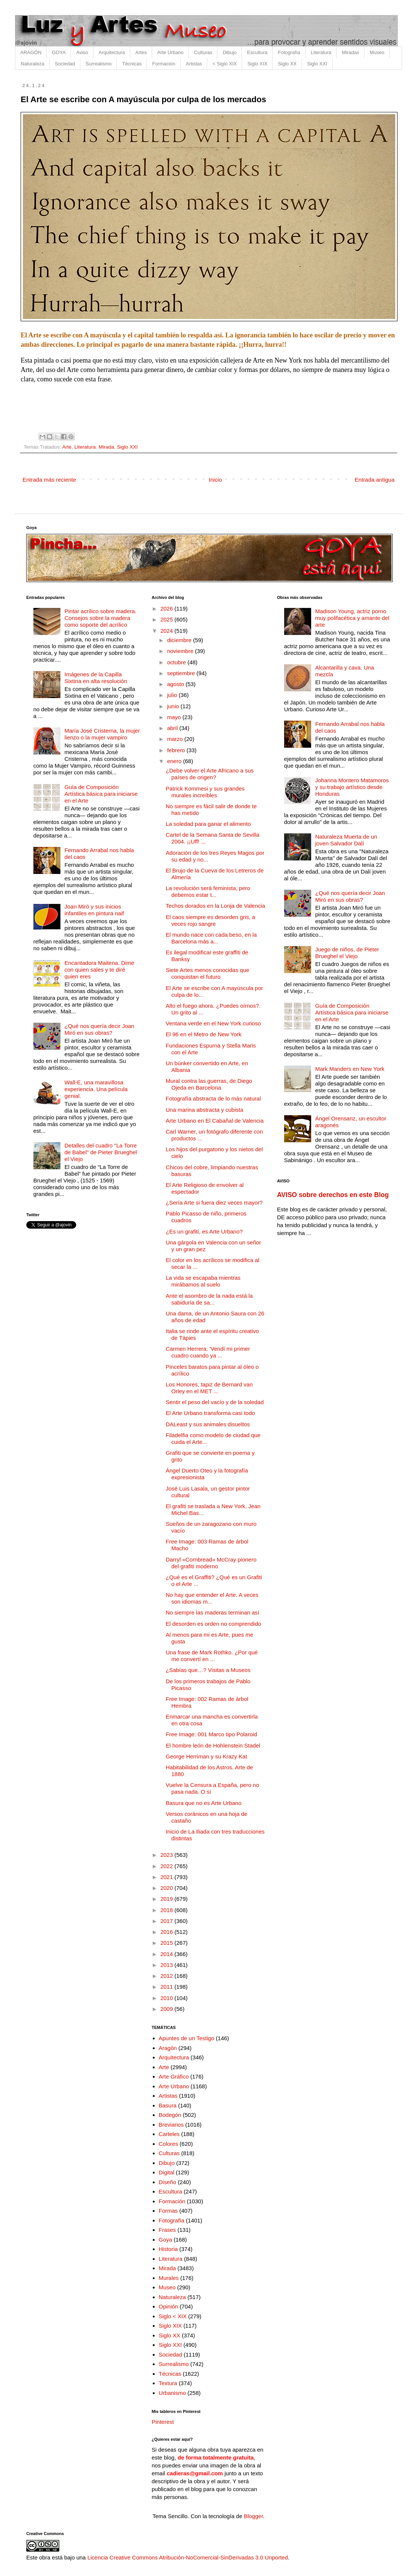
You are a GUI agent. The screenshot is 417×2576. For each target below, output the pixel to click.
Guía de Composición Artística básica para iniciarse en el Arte (101, 794)
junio (174, 706)
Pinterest (163, 2422)
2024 (167, 630)
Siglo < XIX (173, 2316)
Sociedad (65, 64)
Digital (167, 2172)
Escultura (257, 52)
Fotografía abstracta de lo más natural (213, 1098)
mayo (174, 717)
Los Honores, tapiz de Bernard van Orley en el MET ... (209, 1387)
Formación (163, 64)
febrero (177, 750)
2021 (167, 1877)
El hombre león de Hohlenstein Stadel (213, 1745)
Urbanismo (172, 2393)
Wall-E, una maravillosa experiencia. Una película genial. (96, 1089)
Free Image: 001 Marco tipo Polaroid (211, 1734)
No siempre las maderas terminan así (212, 1612)
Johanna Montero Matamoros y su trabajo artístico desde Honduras (352, 787)
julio (173, 695)
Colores (168, 2144)
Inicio (215, 479)
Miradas (350, 52)
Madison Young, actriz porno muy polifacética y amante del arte (352, 618)
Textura (168, 2383)
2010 (167, 1998)
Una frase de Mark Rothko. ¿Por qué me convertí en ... (212, 1655)
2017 (167, 1921)
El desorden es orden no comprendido (213, 1624)
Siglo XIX (257, 64)
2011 (167, 1986)
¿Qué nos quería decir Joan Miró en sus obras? (99, 1029)
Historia (168, 2249)
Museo (377, 52)
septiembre (181, 673)
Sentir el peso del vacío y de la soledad (215, 1402)
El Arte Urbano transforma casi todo (210, 1413)
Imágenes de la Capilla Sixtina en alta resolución (96, 677)
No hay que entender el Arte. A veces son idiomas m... (212, 1598)
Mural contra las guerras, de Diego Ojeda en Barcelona (209, 1084)
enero (175, 761)
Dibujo (229, 52)
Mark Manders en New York (349, 1069)
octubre (177, 662)
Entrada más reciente (49, 479)
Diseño (167, 2182)
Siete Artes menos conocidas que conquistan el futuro (208, 973)
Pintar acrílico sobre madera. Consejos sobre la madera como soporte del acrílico (101, 618)
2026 (167, 608)
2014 (167, 1954)
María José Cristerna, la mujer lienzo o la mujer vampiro (102, 734)
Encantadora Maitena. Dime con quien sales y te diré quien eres (99, 970)
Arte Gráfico (174, 2076)
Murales (169, 2278)
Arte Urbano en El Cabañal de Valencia (215, 1120)
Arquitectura (112, 52)
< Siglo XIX (224, 64)
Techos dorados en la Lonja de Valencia (215, 906)
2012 (167, 1976)
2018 (167, 1910)
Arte (67, 447)
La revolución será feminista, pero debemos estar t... (208, 891)
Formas (168, 2210)
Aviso (82, 52)
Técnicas (132, 64)
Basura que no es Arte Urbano (204, 1803)
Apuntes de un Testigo (186, 2038)
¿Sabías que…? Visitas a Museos (208, 1670)
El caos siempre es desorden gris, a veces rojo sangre (210, 920)
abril (173, 728)
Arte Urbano (170, 52)
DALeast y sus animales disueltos (208, 1424)
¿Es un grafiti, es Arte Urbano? (204, 1231)
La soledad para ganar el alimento (208, 824)
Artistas (194, 64)
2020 (167, 1888)
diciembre (180, 640)
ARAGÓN (30, 52)
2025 (167, 619)
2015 (167, 1943)
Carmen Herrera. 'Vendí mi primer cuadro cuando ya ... (208, 1352)
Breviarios (171, 2124)
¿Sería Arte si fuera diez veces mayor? (214, 1202)
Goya (165, 2239)
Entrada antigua (374, 479)
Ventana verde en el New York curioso (213, 1023)
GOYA (59, 52)
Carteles (169, 2134)
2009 (167, 2009)
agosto (176, 684)
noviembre (181, 651)
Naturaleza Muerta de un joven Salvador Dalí (346, 840)
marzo (175, 739)
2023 (167, 1855)
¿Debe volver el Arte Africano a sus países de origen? (210, 773)
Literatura (321, 52)
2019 (167, 1899)
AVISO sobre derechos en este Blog (333, 1195)
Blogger (253, 2516)
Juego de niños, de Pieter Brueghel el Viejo (347, 952)
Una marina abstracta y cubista (205, 1110)
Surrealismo (98, 64)
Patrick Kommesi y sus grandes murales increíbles (205, 791)
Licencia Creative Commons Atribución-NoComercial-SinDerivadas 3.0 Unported (187, 2557)
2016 (167, 1932)
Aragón (168, 2048)
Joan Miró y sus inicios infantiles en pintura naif (94, 909)
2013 (167, 1965)
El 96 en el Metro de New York (204, 1034)
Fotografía (289, 52)
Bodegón (170, 2115)
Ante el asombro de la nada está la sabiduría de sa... (209, 1299)
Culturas (203, 52)
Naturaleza (32, 64)
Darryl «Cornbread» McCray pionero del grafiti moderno (211, 1562)
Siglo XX (287, 64)
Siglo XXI (317, 64)
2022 (167, 1866)
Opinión (168, 2306)
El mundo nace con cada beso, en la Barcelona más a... (211, 938)
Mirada (106, 447)
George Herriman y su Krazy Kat (206, 1756)
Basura (168, 2105)
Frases (167, 2230)
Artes (141, 52)
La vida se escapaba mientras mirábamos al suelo (203, 1281)
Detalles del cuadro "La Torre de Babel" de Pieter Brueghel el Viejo (101, 1152)
